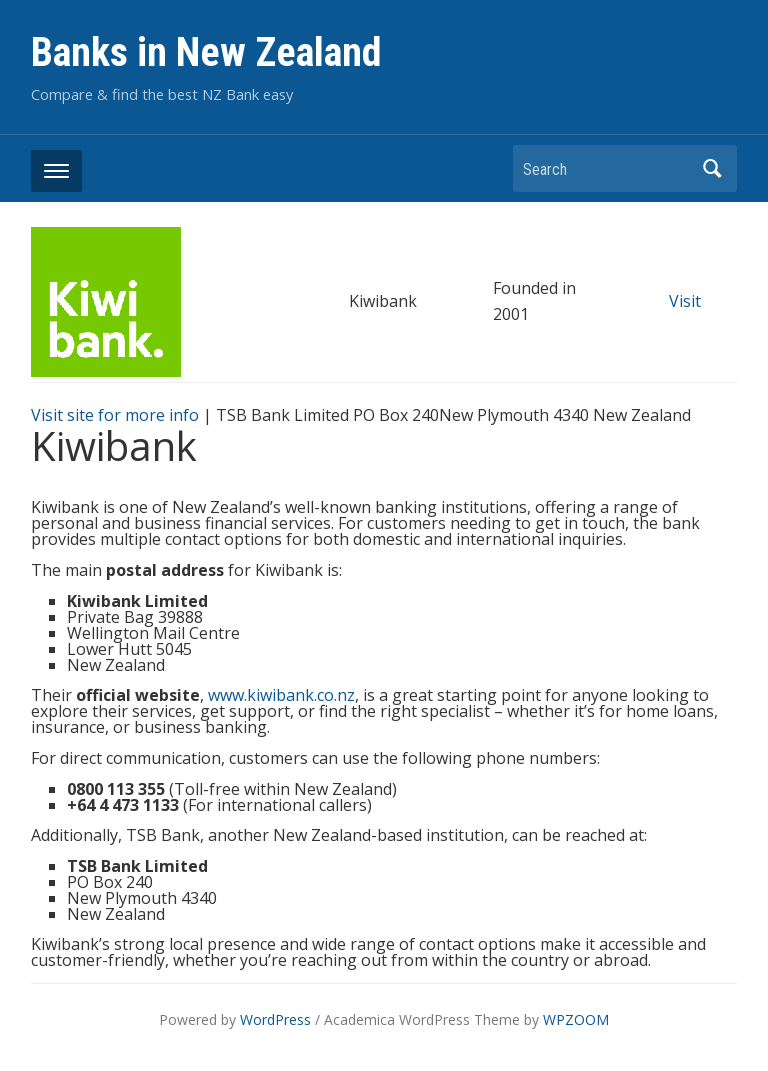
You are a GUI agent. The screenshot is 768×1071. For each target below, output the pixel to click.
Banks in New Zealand (206, 52)
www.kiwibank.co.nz (281, 695)
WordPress (275, 1019)
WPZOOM (576, 1019)
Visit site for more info (115, 415)
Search (712, 168)
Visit (685, 301)
